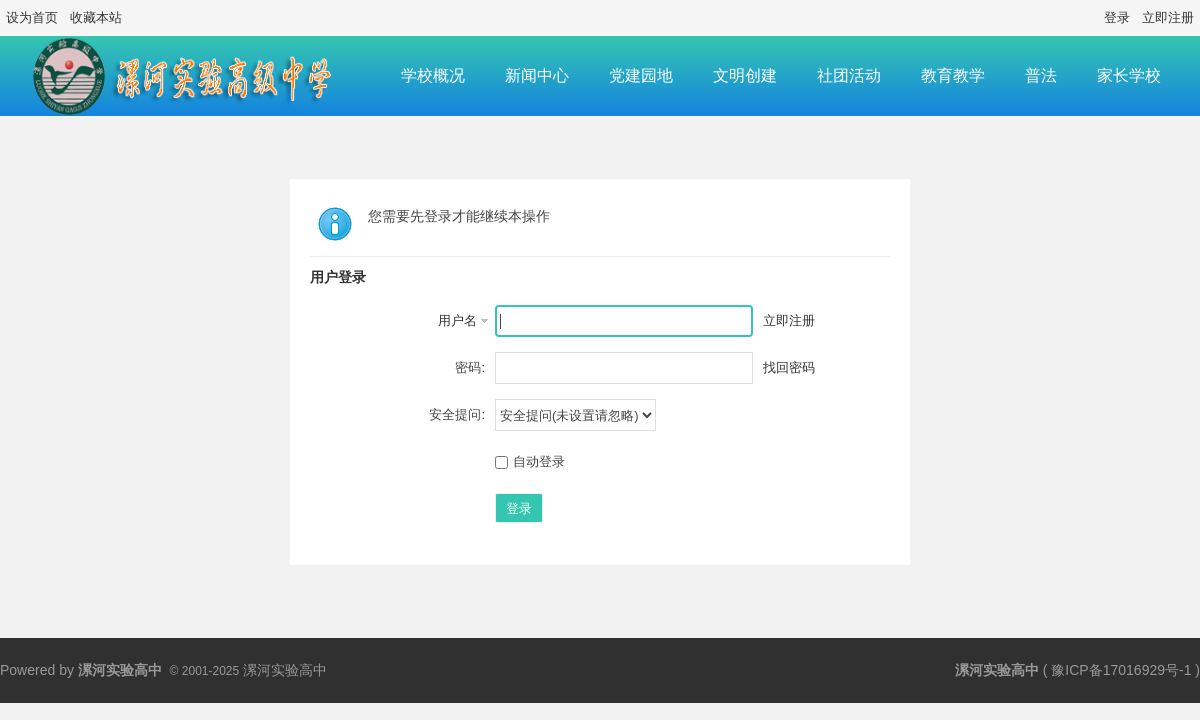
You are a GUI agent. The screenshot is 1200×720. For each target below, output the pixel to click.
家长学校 (1129, 75)
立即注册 (1168, 17)
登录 (1117, 17)
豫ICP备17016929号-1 (1121, 670)
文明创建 (745, 75)
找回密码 (789, 367)
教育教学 (953, 75)
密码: (470, 367)
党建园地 (641, 75)
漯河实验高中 (997, 670)
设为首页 (32, 17)
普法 (1041, 75)
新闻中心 (537, 75)
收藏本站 (96, 17)
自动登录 (530, 461)
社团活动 (849, 75)
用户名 (457, 320)
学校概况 (433, 75)
